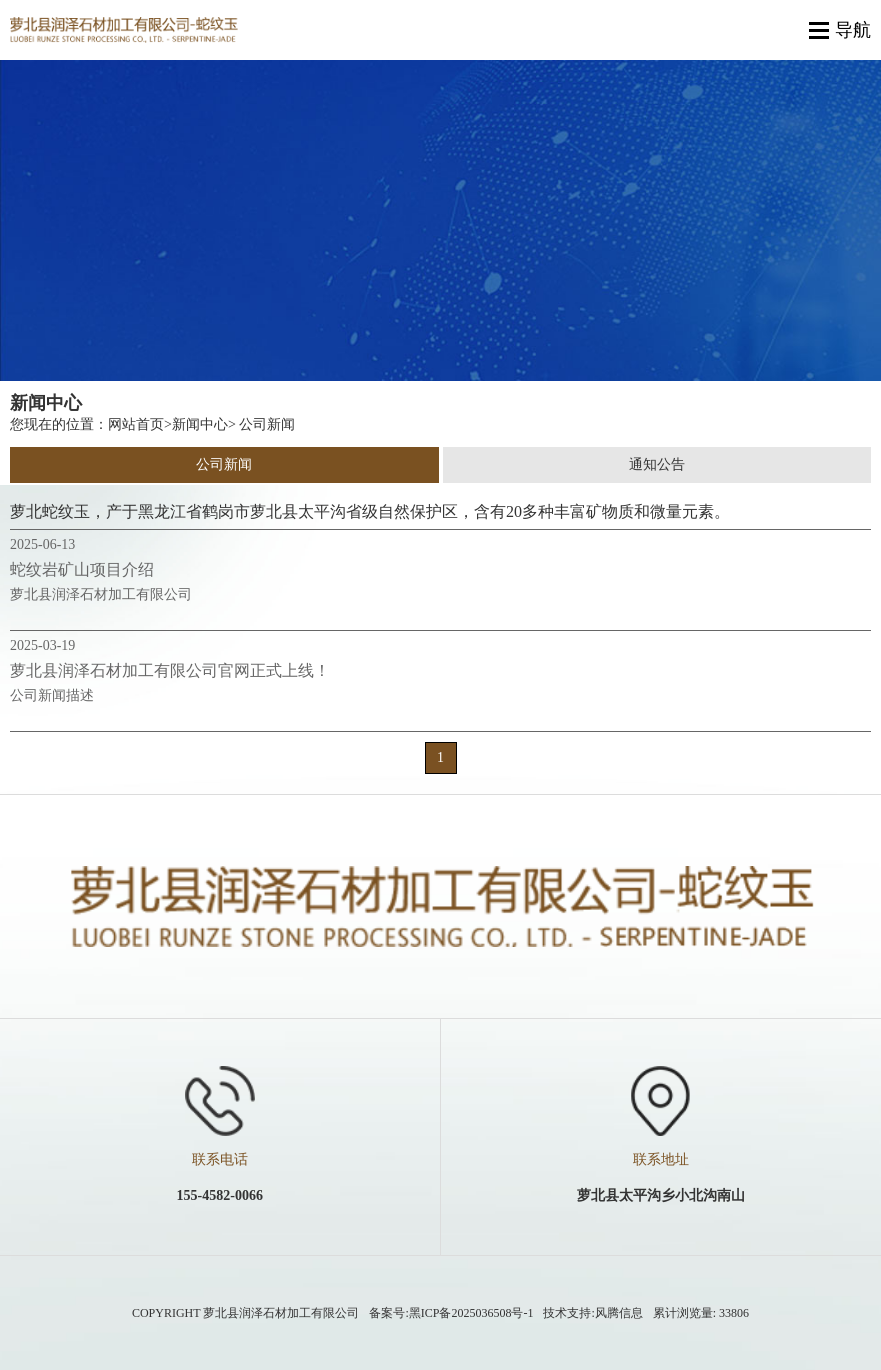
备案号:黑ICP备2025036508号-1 (451, 1313)
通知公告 (657, 464)
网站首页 (136, 424)
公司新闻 (224, 464)
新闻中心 (200, 424)
